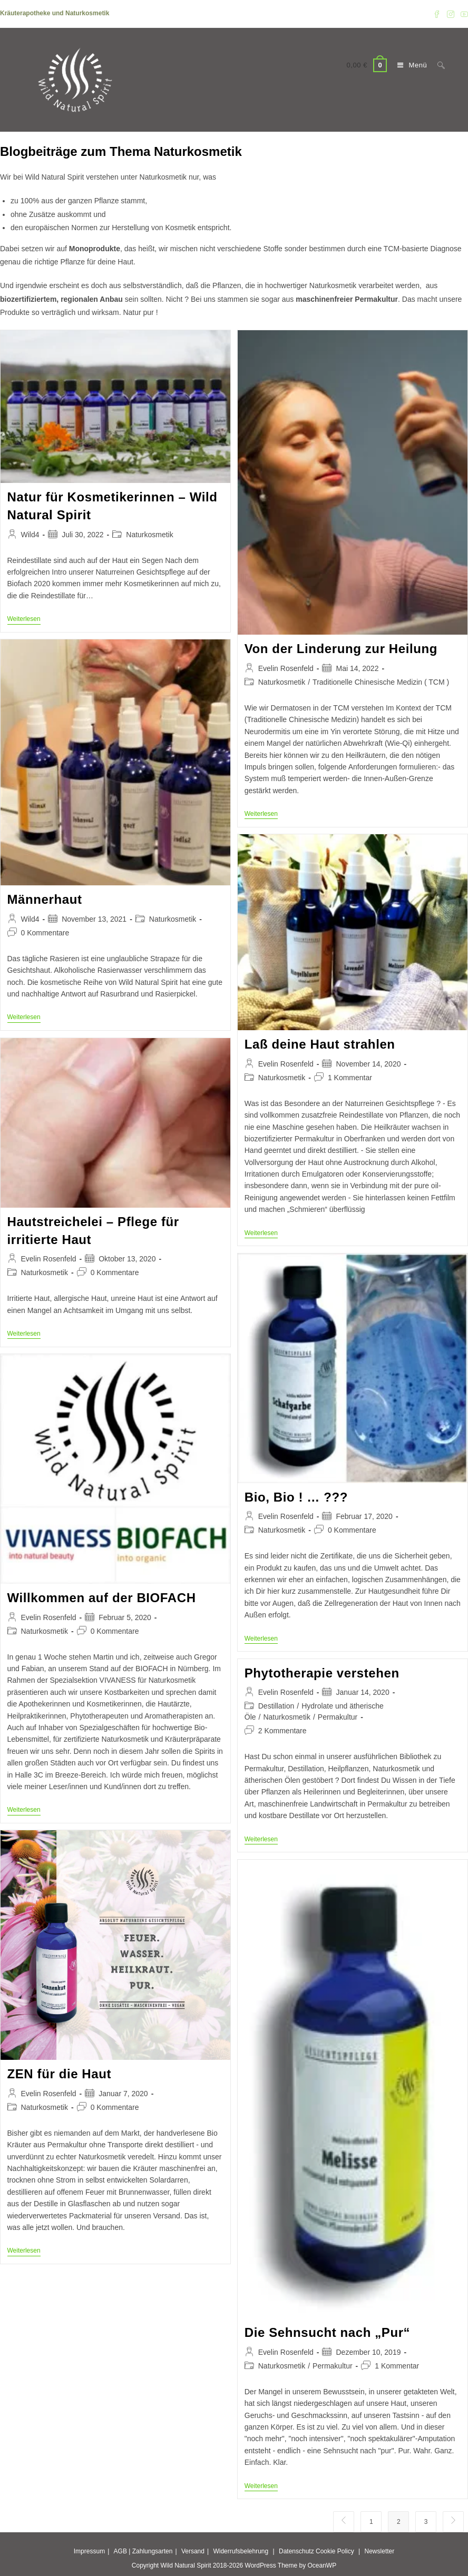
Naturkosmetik (149, 534)
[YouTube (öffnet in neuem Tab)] (462, 13)
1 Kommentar (350, 1077)
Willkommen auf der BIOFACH (101, 1598)
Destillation (276, 1706)
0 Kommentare (45, 933)
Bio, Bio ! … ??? (296, 1497)
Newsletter (380, 2551)
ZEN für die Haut (59, 2074)
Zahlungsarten (152, 2551)
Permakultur (337, 1717)
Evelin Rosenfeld (286, 668)
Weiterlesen (24, 619)
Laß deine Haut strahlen (320, 1044)
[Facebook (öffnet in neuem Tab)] (437, 13)
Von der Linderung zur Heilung (341, 648)
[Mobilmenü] (409, 65)
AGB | (122, 2551)
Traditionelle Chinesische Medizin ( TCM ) (381, 682)
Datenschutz (296, 2551)
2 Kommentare (282, 1730)
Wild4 (30, 534)
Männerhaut (44, 899)
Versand (192, 2551)
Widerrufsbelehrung (240, 2551)
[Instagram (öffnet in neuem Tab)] (450, 13)
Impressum (89, 2551)
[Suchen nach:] (437, 65)
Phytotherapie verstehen (322, 1673)
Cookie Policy (335, 2551)
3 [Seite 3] (426, 2521)
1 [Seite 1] (371, 2521)
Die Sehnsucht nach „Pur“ (327, 2332)
